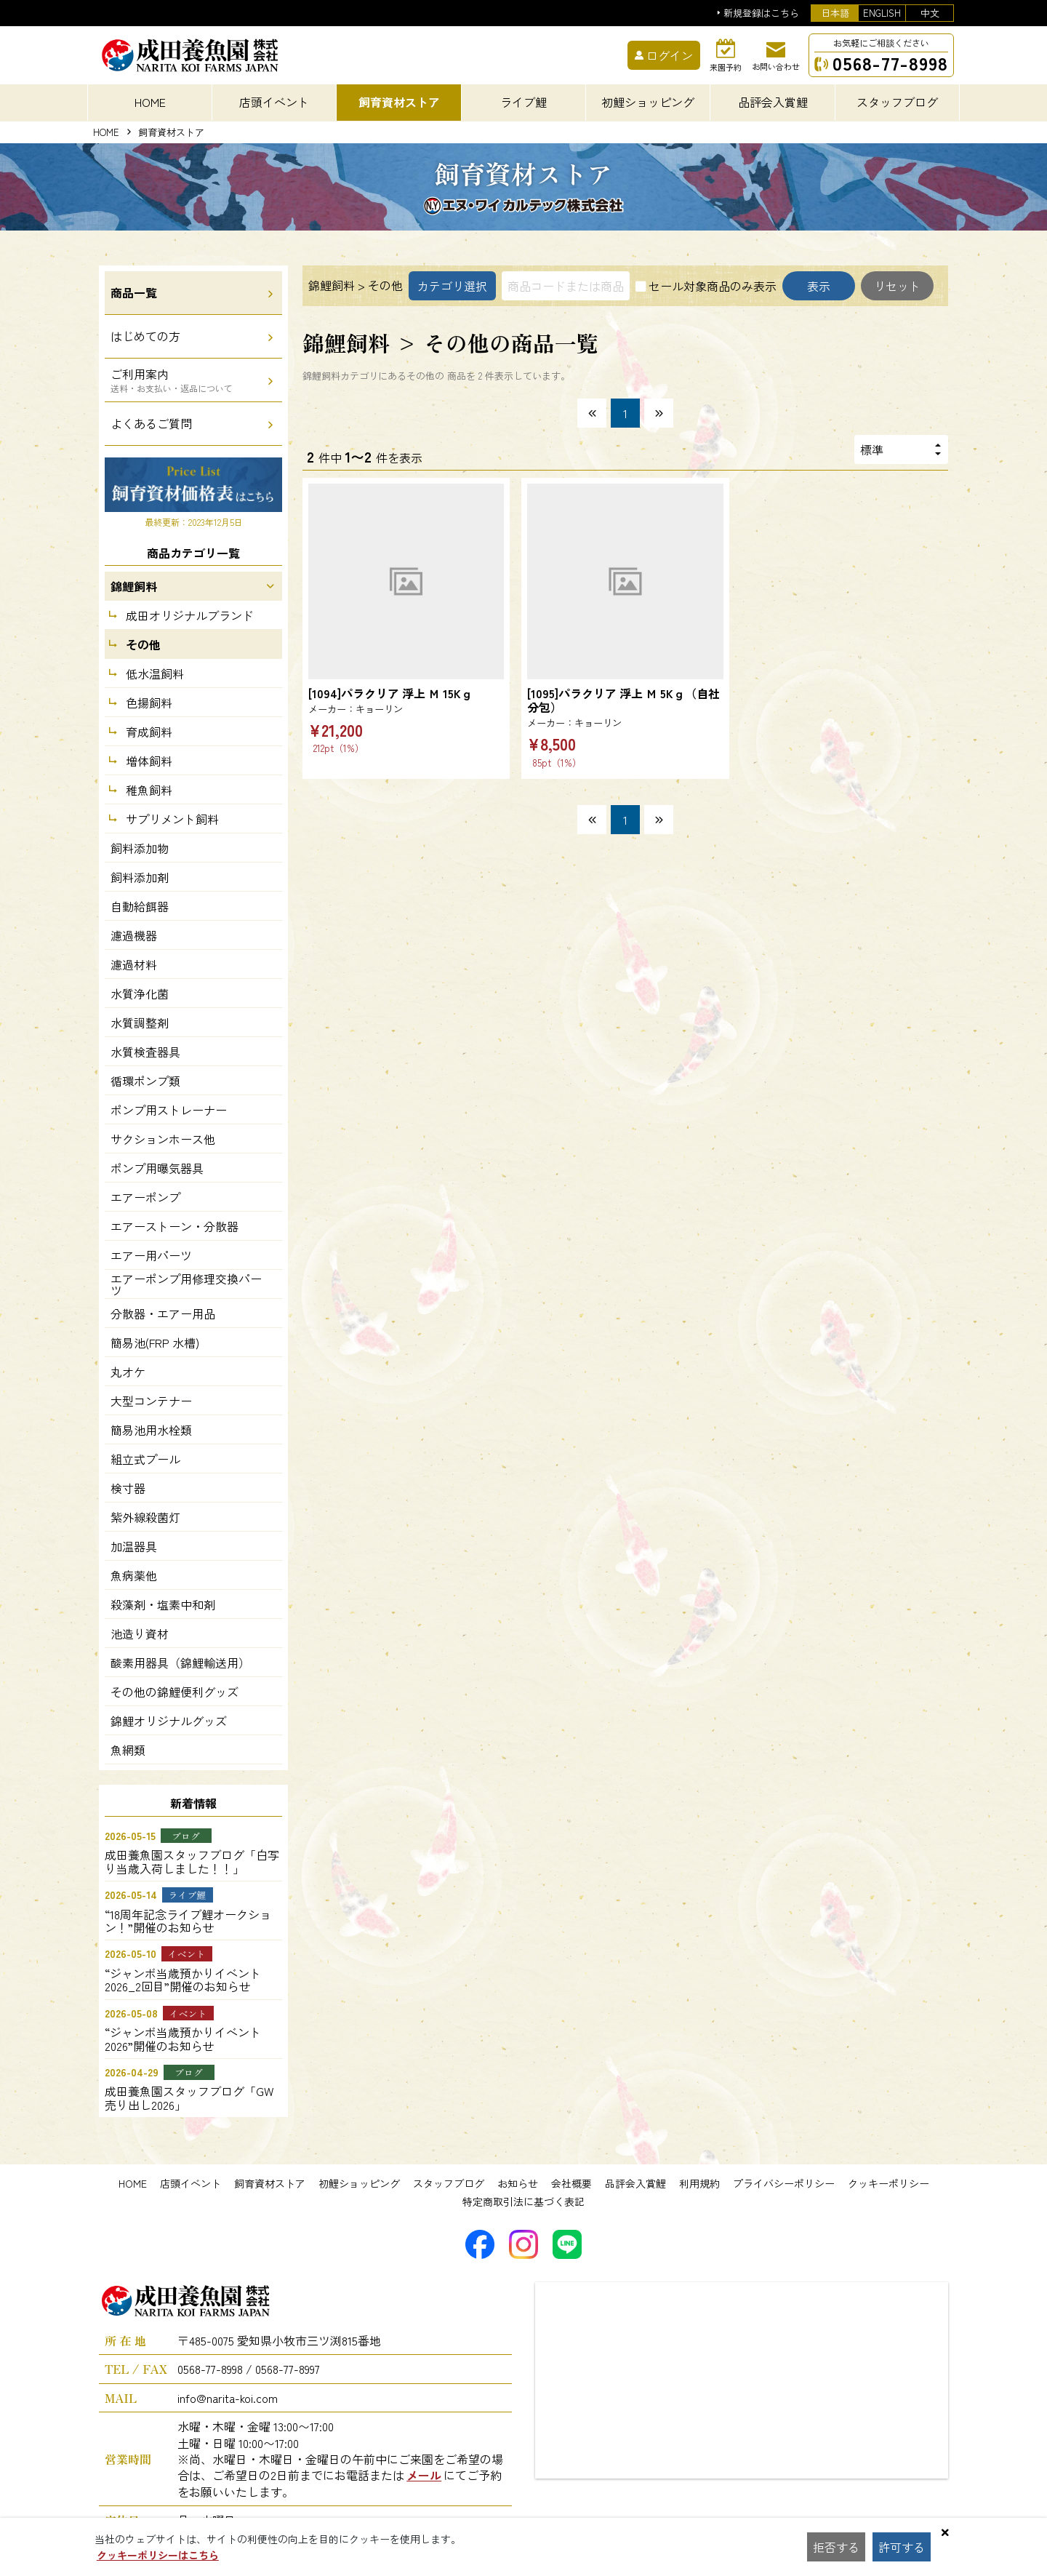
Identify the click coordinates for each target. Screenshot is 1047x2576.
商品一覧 (134, 292)
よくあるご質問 (151, 423)
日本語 (835, 13)
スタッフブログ (448, 2183)
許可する (901, 2547)
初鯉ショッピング (359, 2183)
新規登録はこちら (761, 13)
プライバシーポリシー (784, 2183)
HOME (150, 102)
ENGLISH (882, 13)
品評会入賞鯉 (635, 2183)
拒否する (836, 2547)
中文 (929, 13)
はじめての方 (145, 336)
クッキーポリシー (888, 2183)
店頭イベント (190, 2183)
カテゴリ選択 (452, 286)
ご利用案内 (172, 379)
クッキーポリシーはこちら (158, 2555)
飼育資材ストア (269, 2183)
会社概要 (571, 2183)
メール (423, 2475)
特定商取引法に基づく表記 (523, 2201)
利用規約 (699, 2183)
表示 (818, 286)
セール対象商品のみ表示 (713, 286)
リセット (897, 286)
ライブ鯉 (523, 102)
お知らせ (517, 2183)
